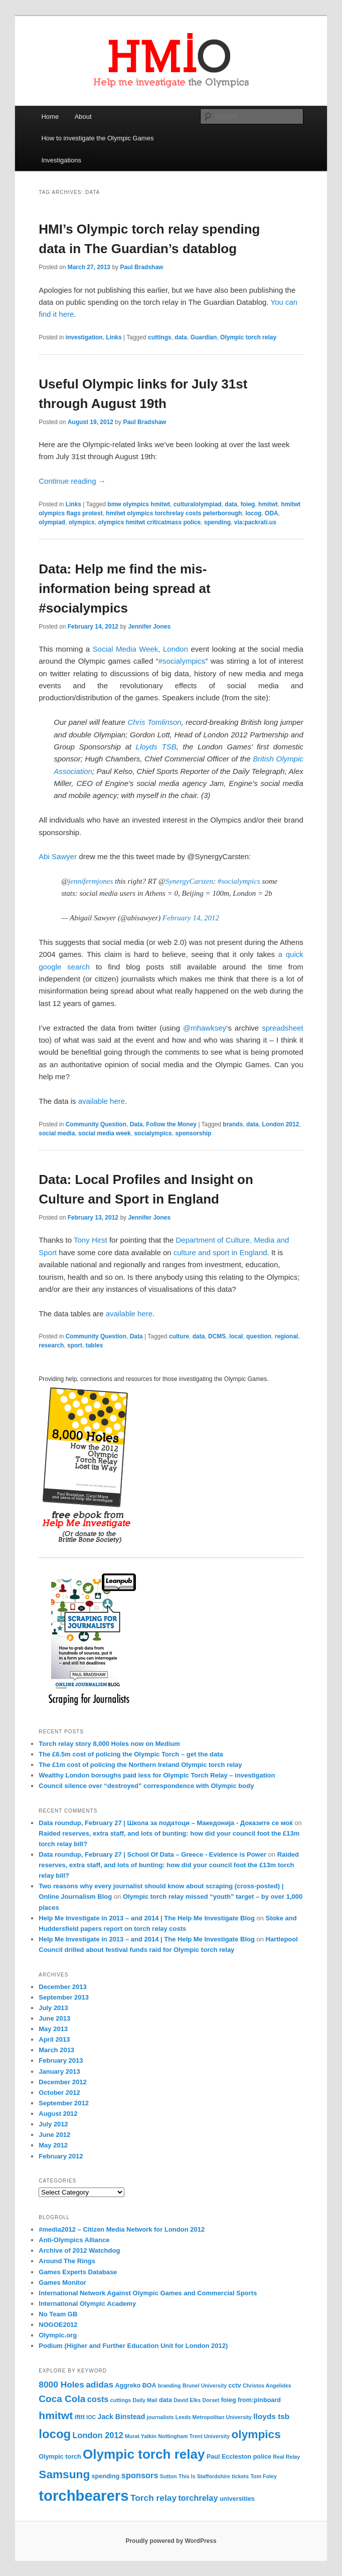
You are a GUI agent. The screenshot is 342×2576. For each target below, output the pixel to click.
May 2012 (53, 2145)
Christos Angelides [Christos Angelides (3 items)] (267, 2386)
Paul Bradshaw (141, 267)
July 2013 (53, 2008)
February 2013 (61, 2060)
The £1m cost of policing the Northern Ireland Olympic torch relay (140, 1764)
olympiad (52, 522)
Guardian (204, 337)
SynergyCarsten (189, 881)
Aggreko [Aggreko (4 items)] (127, 2385)
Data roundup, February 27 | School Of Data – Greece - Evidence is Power (152, 1854)
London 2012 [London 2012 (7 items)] (98, 2435)
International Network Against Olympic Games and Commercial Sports (148, 2293)
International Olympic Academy (87, 2303)
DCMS (217, 1336)
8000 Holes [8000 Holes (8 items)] (61, 2385)
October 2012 (59, 2092)
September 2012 (64, 2103)
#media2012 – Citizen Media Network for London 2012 (122, 2229)
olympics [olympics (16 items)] (256, 2434)
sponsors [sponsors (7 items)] (139, 2475)
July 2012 (53, 2124)
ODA (271, 513)
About (83, 116)
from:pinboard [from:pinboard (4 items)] (259, 2400)
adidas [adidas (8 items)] (99, 2385)
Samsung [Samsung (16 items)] (64, 2474)
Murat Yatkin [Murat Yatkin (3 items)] (140, 2436)
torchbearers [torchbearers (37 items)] (83, 2495)
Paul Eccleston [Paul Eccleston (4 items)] (229, 2456)
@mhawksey (204, 1028)
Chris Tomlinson (154, 722)
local (236, 1336)
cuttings (160, 337)
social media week (104, 1133)
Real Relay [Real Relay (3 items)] (286, 2457)
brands (233, 1124)
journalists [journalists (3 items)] (160, 2417)
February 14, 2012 (190, 918)
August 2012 (58, 2113)
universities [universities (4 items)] (237, 2498)
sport (74, 1345)
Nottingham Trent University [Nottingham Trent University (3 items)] (194, 2436)
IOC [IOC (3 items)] (91, 2417)
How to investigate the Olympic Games (97, 138)
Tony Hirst (90, 1240)
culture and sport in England (220, 1252)
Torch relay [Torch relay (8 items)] (153, 2498)
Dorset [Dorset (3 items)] (211, 2400)
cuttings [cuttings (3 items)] (120, 2400)
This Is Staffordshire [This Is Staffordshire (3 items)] (204, 2476)
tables (94, 1345)
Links (113, 337)
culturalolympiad (198, 504)
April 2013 (54, 2039)
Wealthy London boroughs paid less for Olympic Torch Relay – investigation (157, 1775)
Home (50, 116)
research (51, 1345)
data (181, 337)
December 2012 (62, 2082)
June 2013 (54, 2018)
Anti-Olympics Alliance (74, 2240)
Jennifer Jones (149, 626)
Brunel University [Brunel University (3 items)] (205, 2386)
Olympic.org (58, 2335)
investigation (84, 337)
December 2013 (62, 1987)
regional (286, 1336)
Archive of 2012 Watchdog (79, 2250)
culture (179, 1336)
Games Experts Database (78, 2272)
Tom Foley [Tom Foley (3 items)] (263, 2476)
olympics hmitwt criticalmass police (149, 522)
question (258, 1336)
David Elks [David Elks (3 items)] (187, 2400)
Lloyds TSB (156, 746)
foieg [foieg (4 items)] (228, 2400)
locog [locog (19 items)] (55, 2434)
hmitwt (268, 504)
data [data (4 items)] (165, 2400)
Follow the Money (171, 1124)
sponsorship (193, 1133)
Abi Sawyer (58, 856)
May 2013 (53, 2029)
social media (57, 1133)
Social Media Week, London (140, 649)
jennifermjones (90, 881)
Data (136, 1124)
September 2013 (64, 1997)
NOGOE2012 (58, 2324)
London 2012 (280, 1124)
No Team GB (58, 2314)
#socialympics (181, 661)
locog (253, 513)
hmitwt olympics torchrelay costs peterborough (174, 513)
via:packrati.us (255, 522)
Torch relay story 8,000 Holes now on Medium (109, 1743)
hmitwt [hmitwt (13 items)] (56, 2415)
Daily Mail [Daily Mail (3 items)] (145, 2400)
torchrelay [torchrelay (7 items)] (198, 2497)
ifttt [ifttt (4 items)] (80, 2417)
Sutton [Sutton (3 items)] (168, 2476)
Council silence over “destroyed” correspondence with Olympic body (146, 1786)
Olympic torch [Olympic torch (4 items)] (60, 2456)
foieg (248, 504)
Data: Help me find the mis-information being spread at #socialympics (124, 588)
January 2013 (59, 2071)
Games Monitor (62, 2282)
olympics (82, 522)
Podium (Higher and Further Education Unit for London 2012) (133, 2345)
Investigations (61, 160)
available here (101, 1101)
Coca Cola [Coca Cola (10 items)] (62, 2399)
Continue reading (72, 481)
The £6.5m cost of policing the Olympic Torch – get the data (131, 1754)
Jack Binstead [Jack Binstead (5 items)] (121, 2417)
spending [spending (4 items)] (106, 2476)
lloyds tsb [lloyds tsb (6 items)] (271, 2416)
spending (217, 522)
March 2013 (56, 2050)
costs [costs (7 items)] (98, 2399)
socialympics (153, 1133)
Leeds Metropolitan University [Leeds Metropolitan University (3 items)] (214, 2417)
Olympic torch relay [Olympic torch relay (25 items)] (144, 2454)
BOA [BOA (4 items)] (149, 2385)
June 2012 (54, 2134)
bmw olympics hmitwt (138, 504)
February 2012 (61, 2156)
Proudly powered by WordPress (170, 2540)
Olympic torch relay (248, 337)
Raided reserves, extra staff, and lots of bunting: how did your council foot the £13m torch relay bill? (169, 1865)
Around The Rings (67, 2261)
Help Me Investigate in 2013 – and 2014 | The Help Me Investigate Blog (147, 1918)
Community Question (96, 1124)
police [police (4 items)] (262, 2456)
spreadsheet (282, 1028)
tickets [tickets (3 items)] (240, 2476)
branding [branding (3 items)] (169, 2386)
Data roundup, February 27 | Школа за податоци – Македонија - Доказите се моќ (165, 1823)
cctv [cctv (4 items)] (235, 2385)
